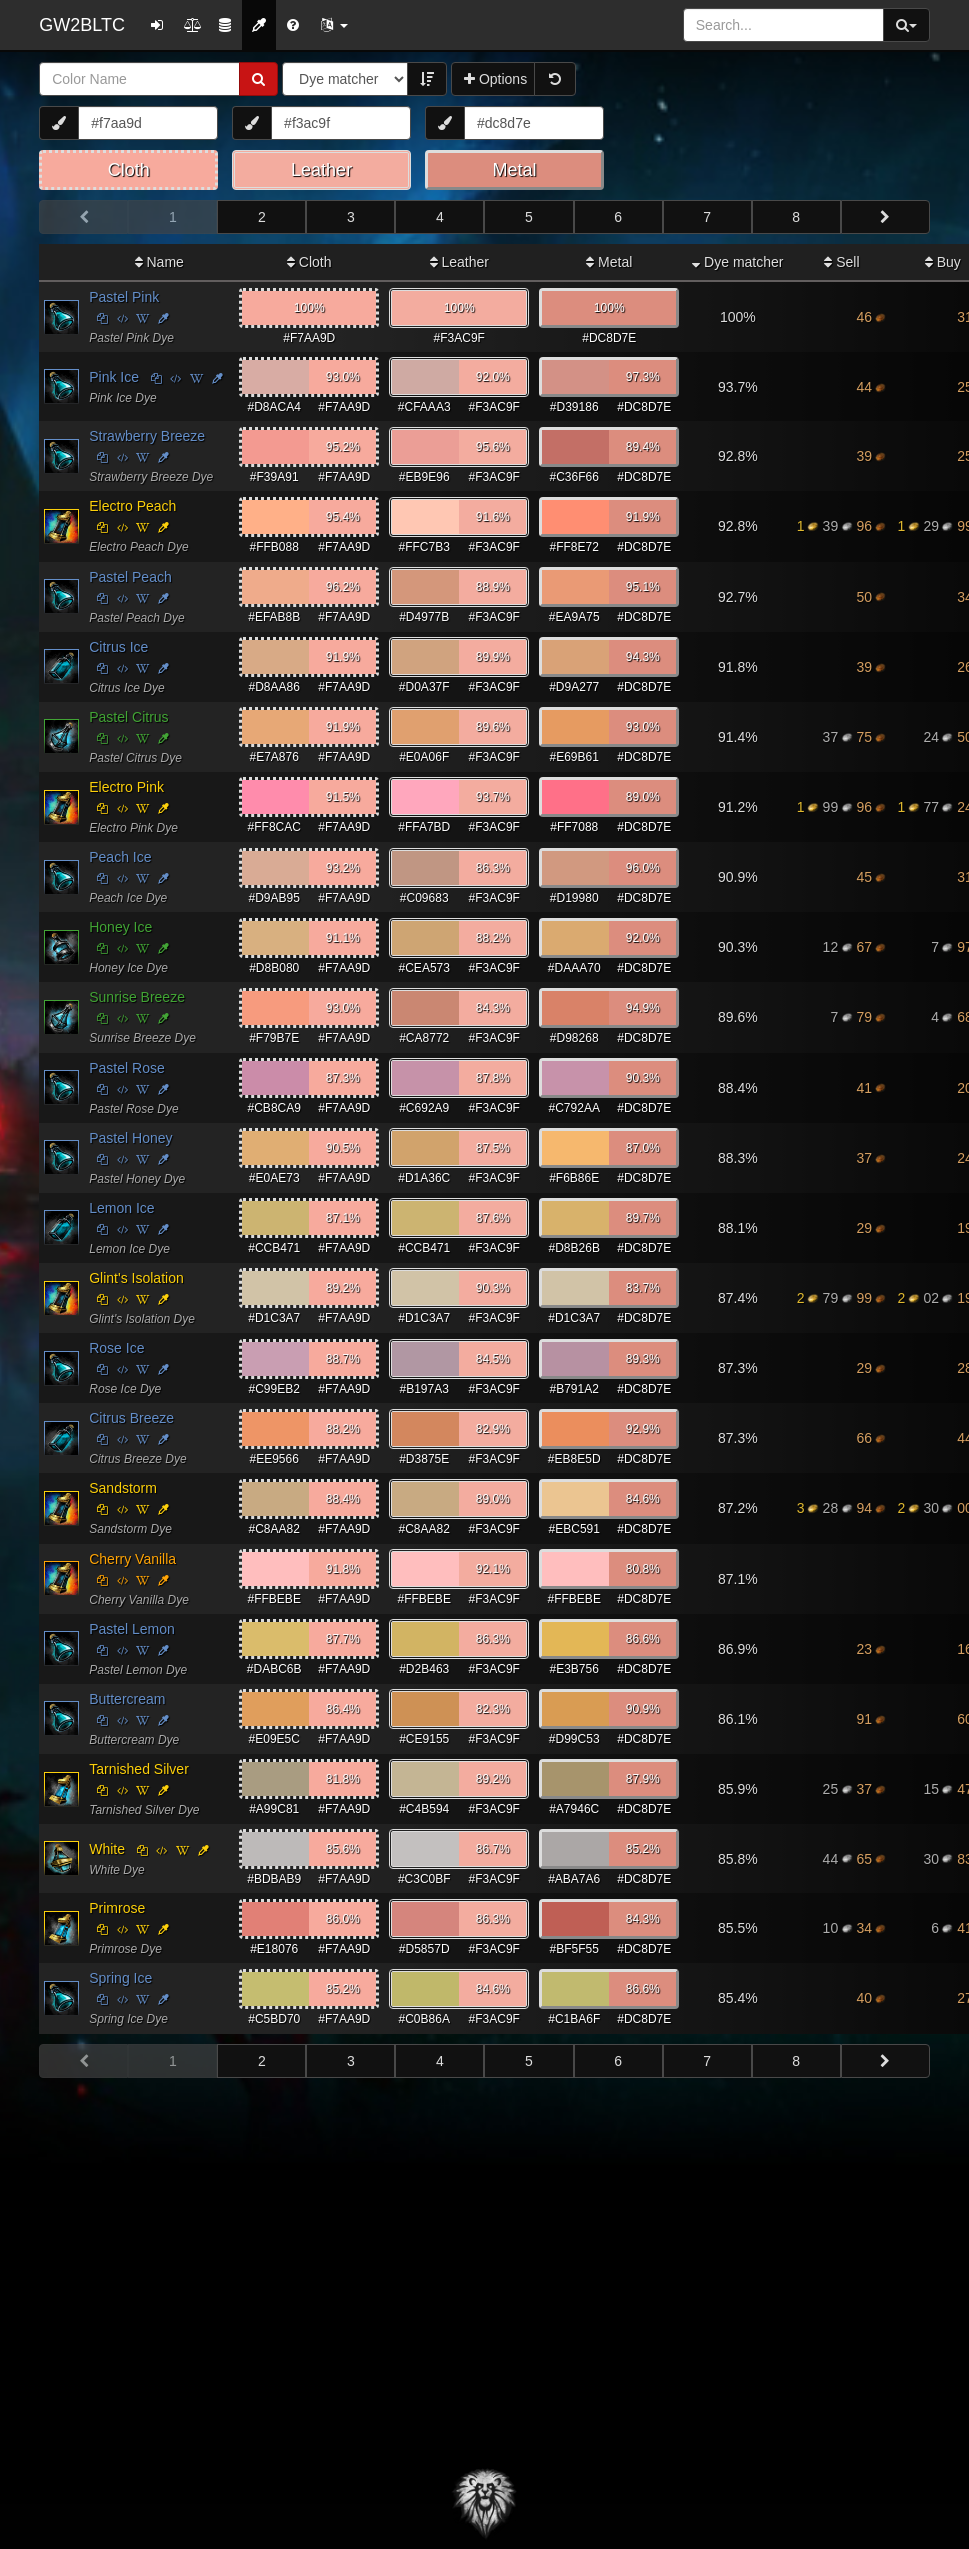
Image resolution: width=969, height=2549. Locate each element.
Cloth (309, 262)
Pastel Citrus (128, 717)
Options (495, 79)
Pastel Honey (130, 1138)
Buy (943, 262)
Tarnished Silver (139, 1769)
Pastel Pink (124, 297)
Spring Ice (120, 1978)
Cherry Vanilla (132, 1559)
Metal (609, 262)
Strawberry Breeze (147, 436)
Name (159, 262)
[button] (334, 25)
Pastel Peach (130, 577)
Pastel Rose (126, 1068)
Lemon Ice (121, 1208)
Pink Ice (114, 377)
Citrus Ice (118, 647)
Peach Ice (120, 857)
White (107, 1849)
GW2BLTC (82, 25)
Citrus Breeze (131, 1418)
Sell (841, 262)
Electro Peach (132, 506)
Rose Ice (116, 1348)
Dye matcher (737, 262)
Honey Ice (120, 927)
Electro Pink (126, 787)
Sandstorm (123, 1488)
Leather (459, 262)
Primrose (117, 1908)
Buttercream (127, 1699)
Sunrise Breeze (137, 997)
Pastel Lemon (132, 1629)
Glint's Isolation (136, 1278)
